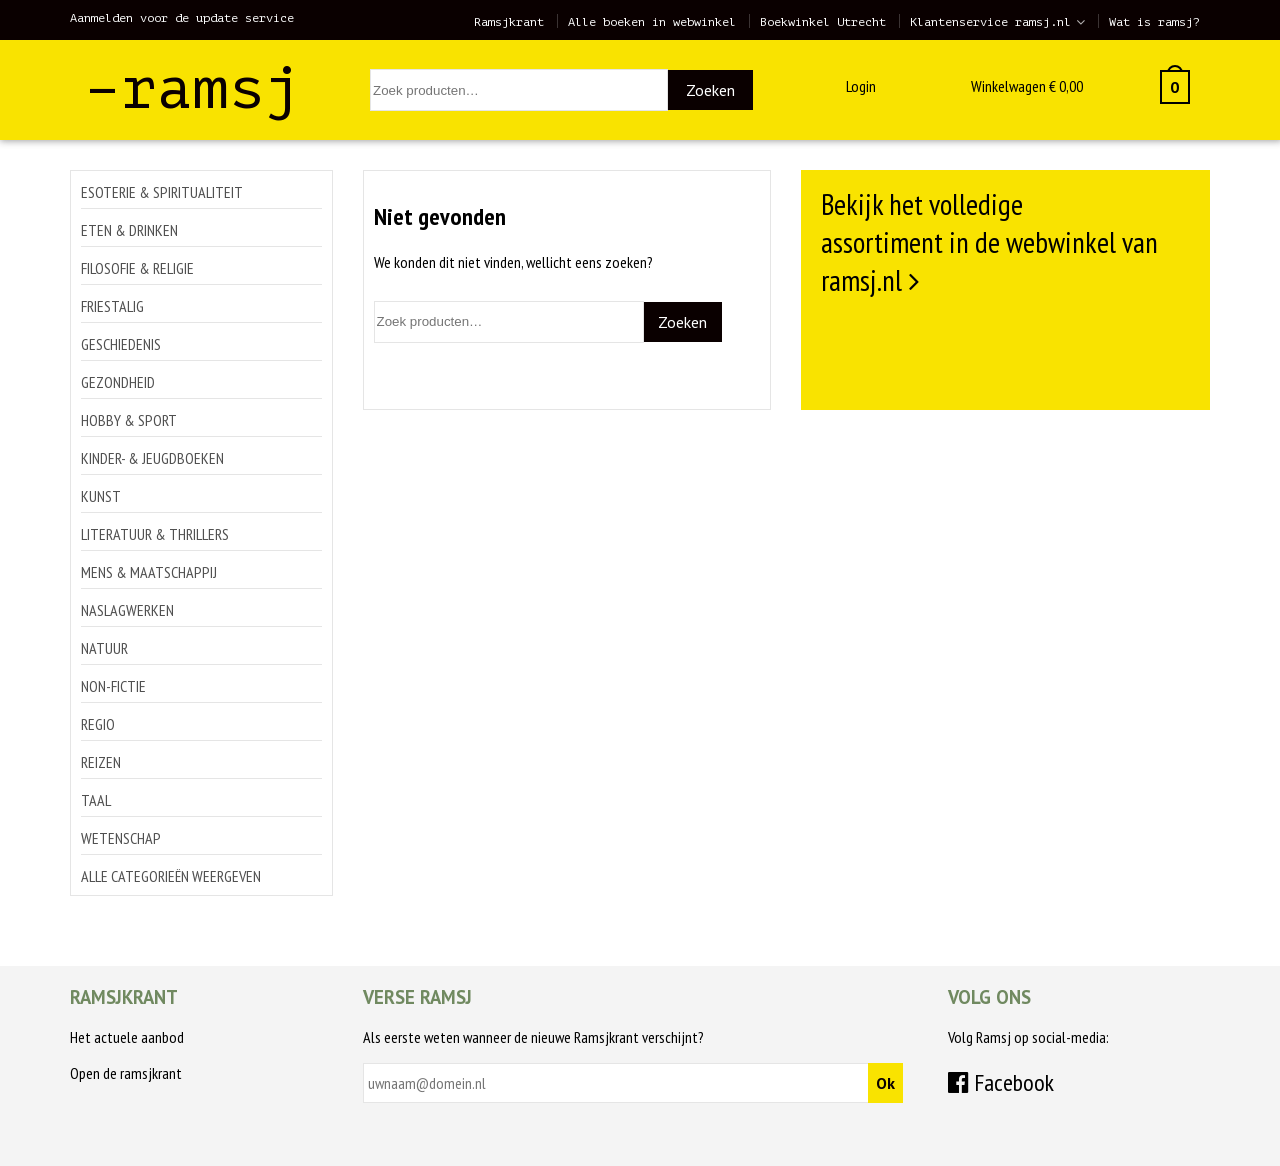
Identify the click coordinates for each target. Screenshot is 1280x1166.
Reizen (101, 762)
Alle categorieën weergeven (171, 876)
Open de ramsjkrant (126, 1073)
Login (861, 86)
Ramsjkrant (509, 22)
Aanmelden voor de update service (182, 18)
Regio (98, 724)
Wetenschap (121, 838)
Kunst (101, 496)
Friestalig (112, 306)
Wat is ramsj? (1154, 22)
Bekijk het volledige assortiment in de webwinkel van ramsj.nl (989, 242)
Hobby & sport (129, 420)
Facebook (1001, 1082)
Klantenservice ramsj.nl (990, 22)
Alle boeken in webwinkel (652, 22)
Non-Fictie (113, 686)
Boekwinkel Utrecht (823, 22)
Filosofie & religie (137, 268)
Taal (96, 800)
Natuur (104, 648)
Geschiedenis (121, 344)
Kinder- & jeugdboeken (152, 458)
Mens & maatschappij (149, 572)
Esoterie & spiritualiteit (162, 192)
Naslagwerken (127, 610)
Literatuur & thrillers (155, 534)
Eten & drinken (129, 230)
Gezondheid (118, 382)
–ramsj (193, 88)
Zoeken (710, 90)
